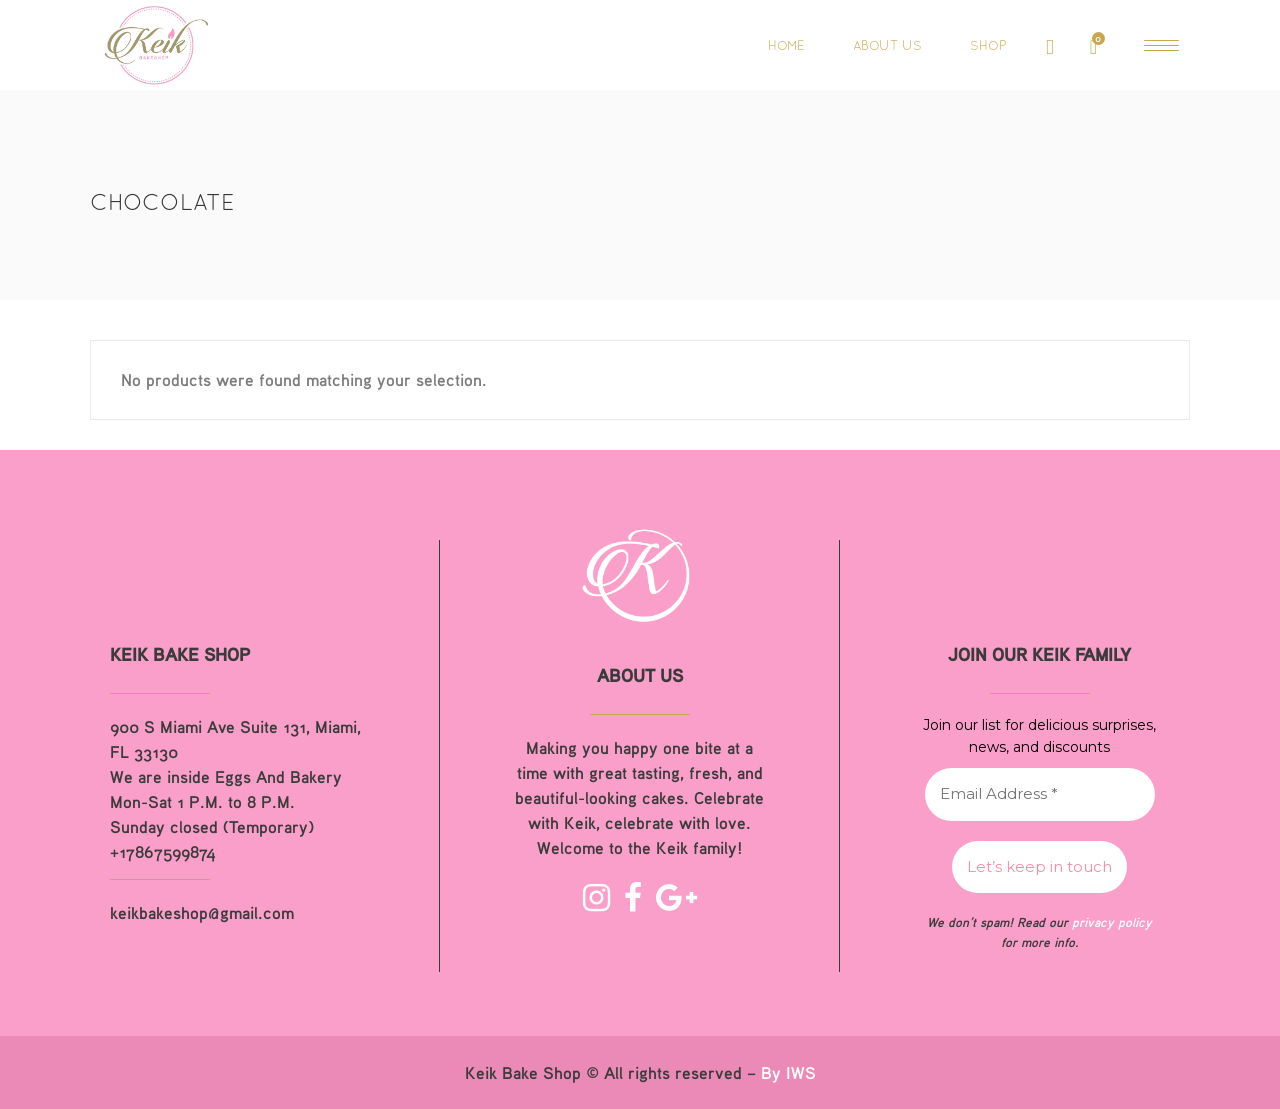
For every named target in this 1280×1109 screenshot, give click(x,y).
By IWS (788, 1072)
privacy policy (1112, 922)
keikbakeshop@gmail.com (202, 912)
